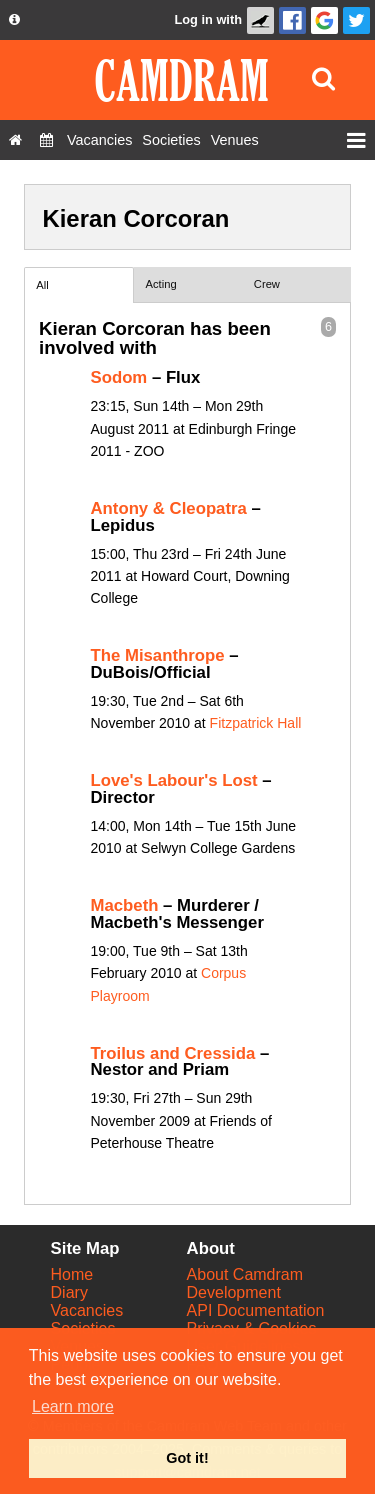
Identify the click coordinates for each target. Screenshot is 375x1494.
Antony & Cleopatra (169, 508)
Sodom (119, 377)
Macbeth (125, 905)
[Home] (15, 140)
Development (234, 1292)
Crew (267, 284)
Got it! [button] (187, 1458)
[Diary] (46, 140)
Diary (69, 1292)
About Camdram (245, 1274)
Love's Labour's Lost (174, 780)
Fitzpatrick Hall (256, 723)
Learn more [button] (73, 1406)
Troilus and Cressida (173, 1053)
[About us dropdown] (14, 20)
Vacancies (87, 1310)
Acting (161, 284)
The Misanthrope (158, 655)
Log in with (208, 19)
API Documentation (256, 1310)
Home (72, 1274)
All (42, 285)
